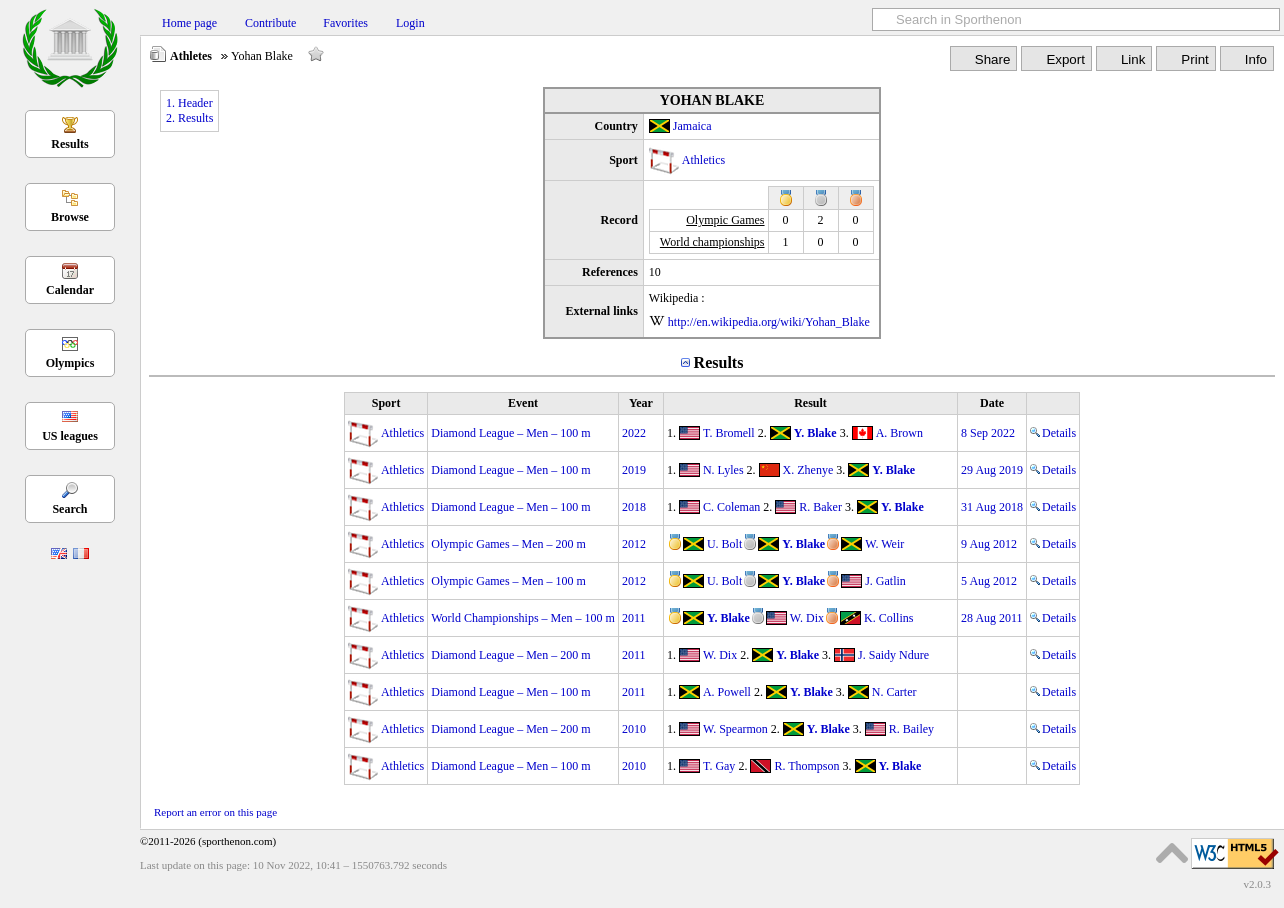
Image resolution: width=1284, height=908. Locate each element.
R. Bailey (911, 729)
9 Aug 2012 (989, 544)
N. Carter (894, 692)
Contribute (270, 23)
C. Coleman (731, 507)
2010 (634, 729)
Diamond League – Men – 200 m (510, 655)
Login (410, 23)
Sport (386, 403)
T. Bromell (729, 433)
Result (810, 403)
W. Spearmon (735, 729)
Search (69, 509)
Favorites (345, 23)
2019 (634, 470)
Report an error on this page (215, 812)
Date (992, 403)
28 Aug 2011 (992, 618)
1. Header (189, 103)
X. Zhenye (808, 470)
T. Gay (719, 766)
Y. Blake (815, 433)
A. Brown (899, 433)
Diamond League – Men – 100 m (510, 433)
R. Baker (820, 507)
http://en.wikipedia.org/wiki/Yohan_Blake (769, 322)
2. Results (189, 118)
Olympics (70, 363)
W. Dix (807, 618)
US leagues (70, 436)
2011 (634, 618)
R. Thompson (806, 766)
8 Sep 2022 (988, 433)
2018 (634, 507)
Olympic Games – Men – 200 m (508, 544)
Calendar (70, 290)
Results (69, 144)
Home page (189, 23)
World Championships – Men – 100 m (523, 618)
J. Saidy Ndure (893, 655)
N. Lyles (723, 470)
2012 (634, 544)
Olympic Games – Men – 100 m (508, 581)
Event (523, 403)
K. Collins (888, 618)
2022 (634, 433)
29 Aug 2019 (992, 470)
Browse (70, 217)
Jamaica (692, 126)
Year (641, 403)
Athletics (703, 160)
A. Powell (727, 692)
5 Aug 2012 (989, 581)
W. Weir (884, 544)
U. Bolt (724, 544)
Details (1053, 433)
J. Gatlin (885, 581)
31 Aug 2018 (992, 507)
